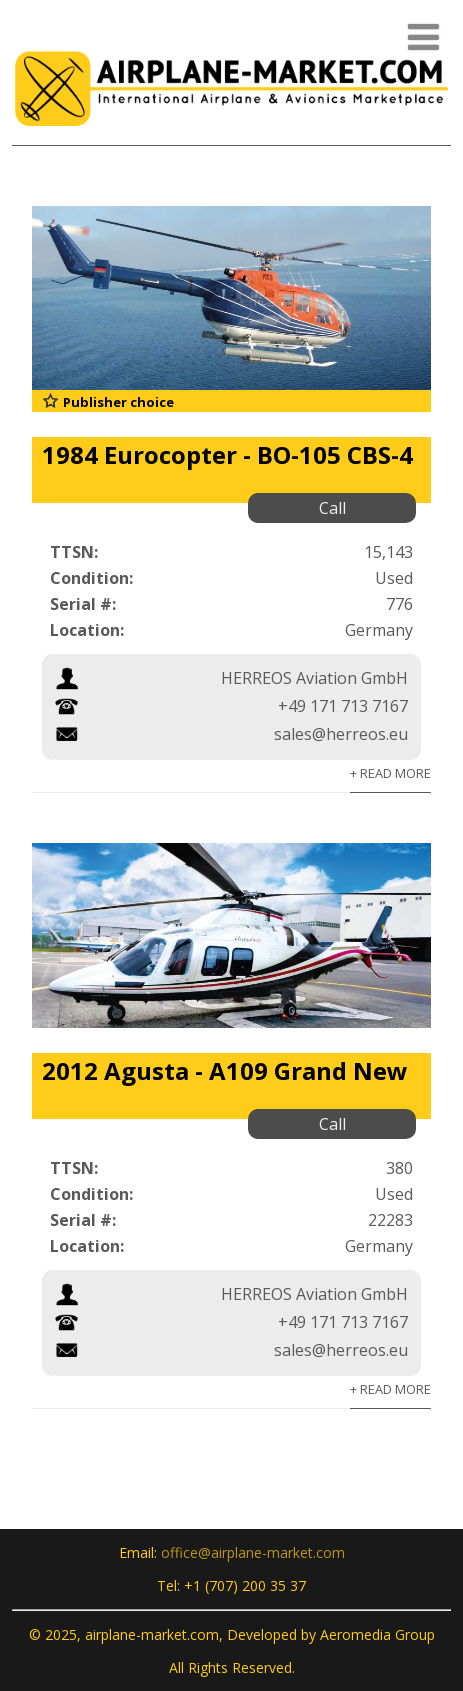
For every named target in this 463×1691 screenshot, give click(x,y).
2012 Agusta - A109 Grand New (225, 1070)
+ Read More (390, 773)
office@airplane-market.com (253, 1552)
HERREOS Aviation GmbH (314, 678)
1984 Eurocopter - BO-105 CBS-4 (227, 454)
